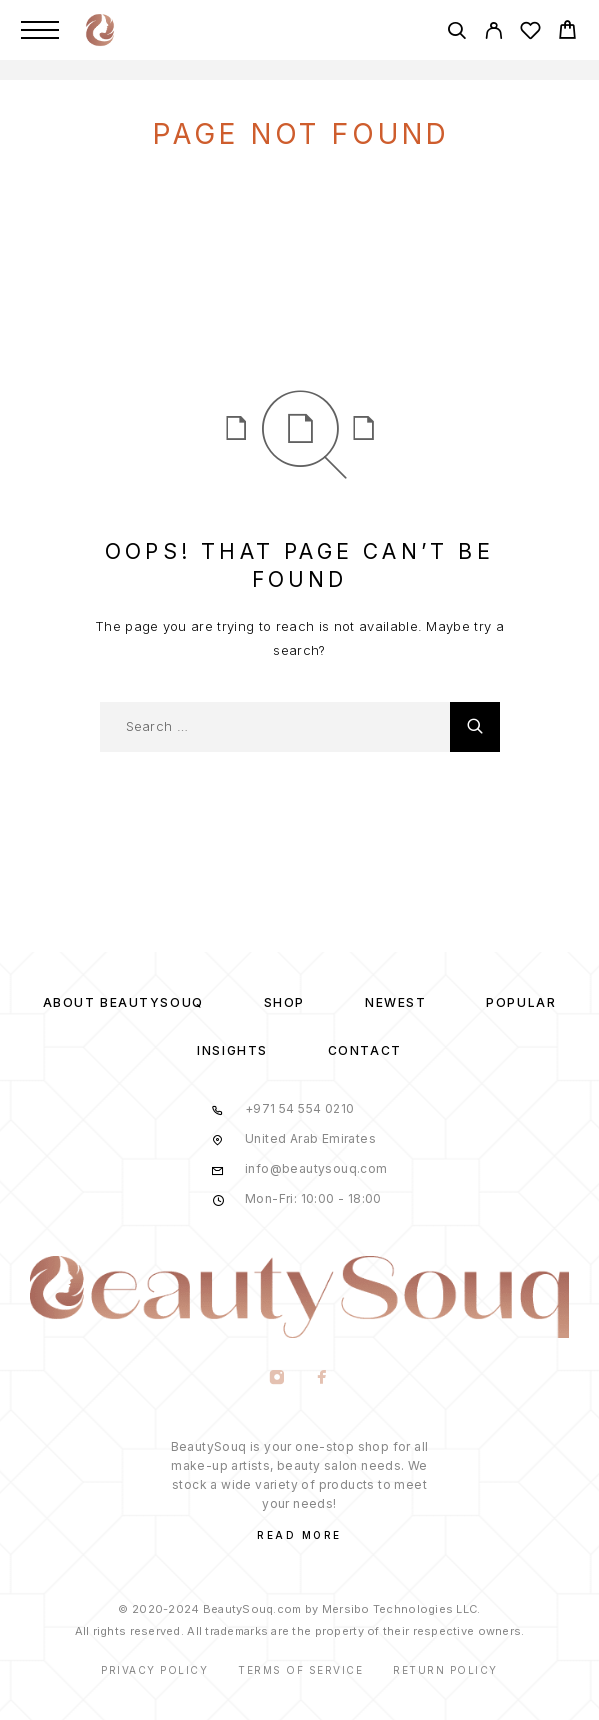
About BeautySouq (123, 1002)
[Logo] (100, 30)
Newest (395, 1002)
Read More (299, 1535)
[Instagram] (277, 1379)
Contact (365, 1050)
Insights (232, 1050)
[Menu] (40, 30)
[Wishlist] (530, 33)
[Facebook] (322, 1379)
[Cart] (567, 32)
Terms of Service (300, 1670)
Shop (284, 1002)
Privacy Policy (154, 1670)
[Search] (456, 33)
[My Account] (493, 33)
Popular (521, 1002)
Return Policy (445, 1670)
